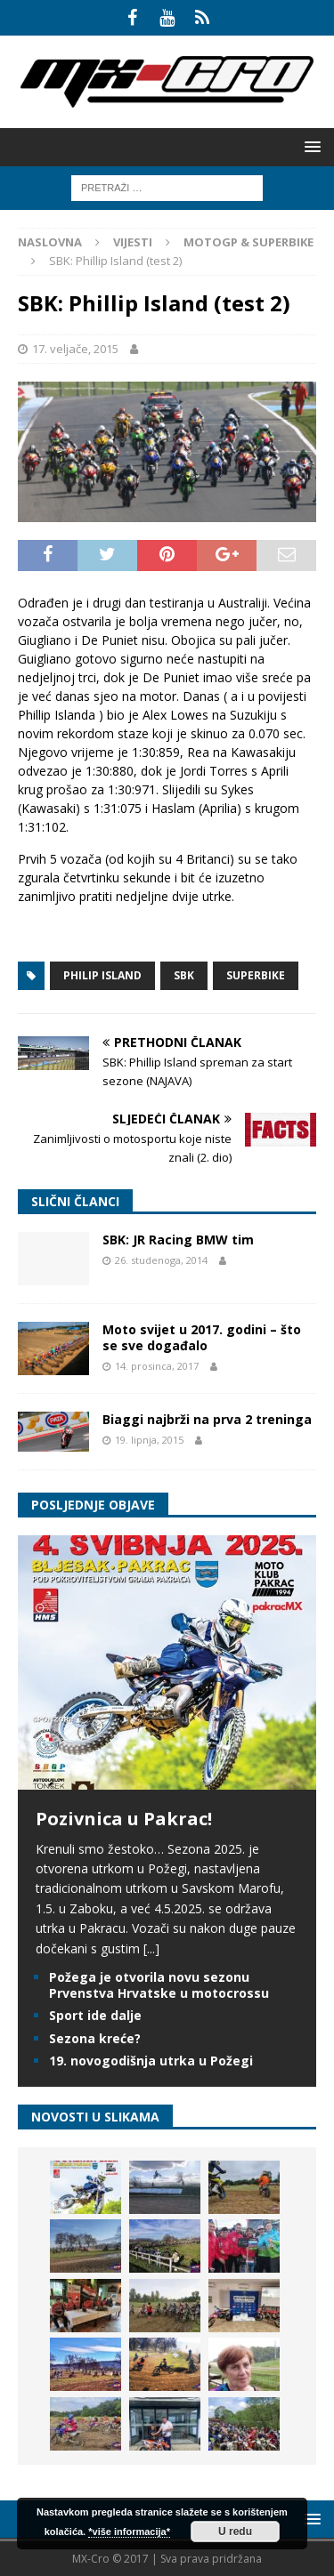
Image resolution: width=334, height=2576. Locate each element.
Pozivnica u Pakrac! (124, 1819)
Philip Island (102, 975)
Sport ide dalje (95, 2015)
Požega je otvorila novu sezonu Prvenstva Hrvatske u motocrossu (159, 1984)
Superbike (255, 975)
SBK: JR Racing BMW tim (178, 1239)
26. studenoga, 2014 (161, 1260)
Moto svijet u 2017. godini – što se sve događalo (201, 1337)
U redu (235, 2531)
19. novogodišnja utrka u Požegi (151, 2060)
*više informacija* (129, 2531)
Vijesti (132, 242)
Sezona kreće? (95, 2038)
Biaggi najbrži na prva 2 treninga (207, 1419)
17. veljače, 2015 (75, 349)
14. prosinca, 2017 (157, 1366)
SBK (184, 975)
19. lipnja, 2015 (149, 1439)
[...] (151, 1948)
